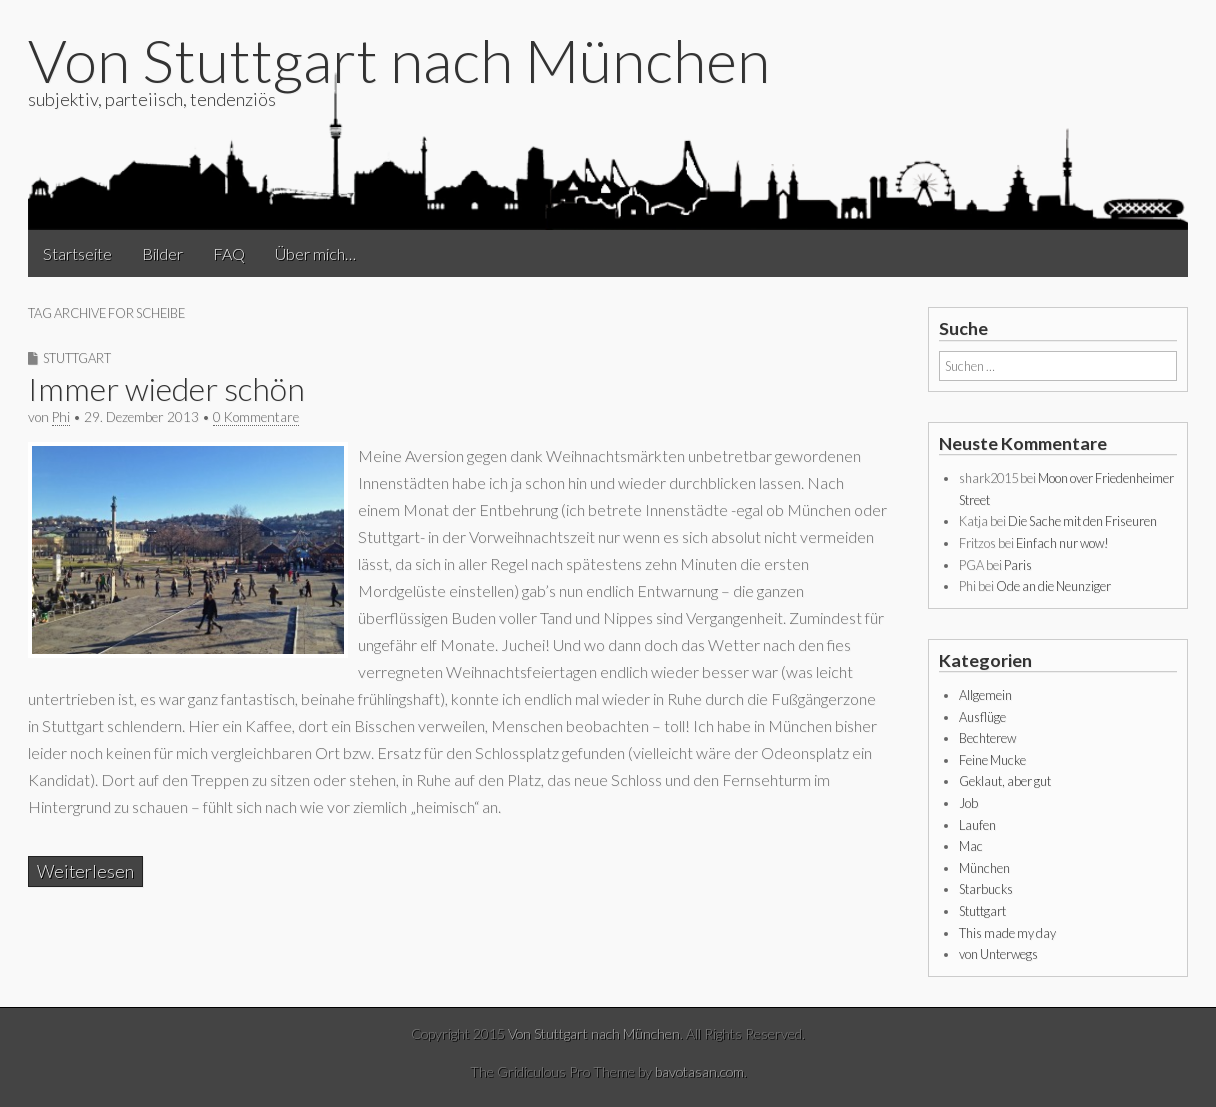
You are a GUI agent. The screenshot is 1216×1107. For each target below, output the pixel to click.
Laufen (977, 825)
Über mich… (315, 253)
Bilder (162, 253)
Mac (971, 846)
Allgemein (985, 695)
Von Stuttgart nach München (399, 60)
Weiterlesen (85, 871)
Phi (61, 417)
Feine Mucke (992, 760)
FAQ (229, 253)
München (984, 868)
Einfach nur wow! (1062, 543)
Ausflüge (982, 717)
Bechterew (987, 738)
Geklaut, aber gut (1005, 781)
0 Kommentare (256, 417)
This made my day (1007, 933)
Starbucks (986, 889)
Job (968, 803)
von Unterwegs (998, 954)
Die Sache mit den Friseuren (1082, 521)
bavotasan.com (699, 1071)
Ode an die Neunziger (1053, 586)
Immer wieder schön (166, 388)
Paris (1018, 565)
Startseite (77, 253)
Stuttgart (77, 358)
